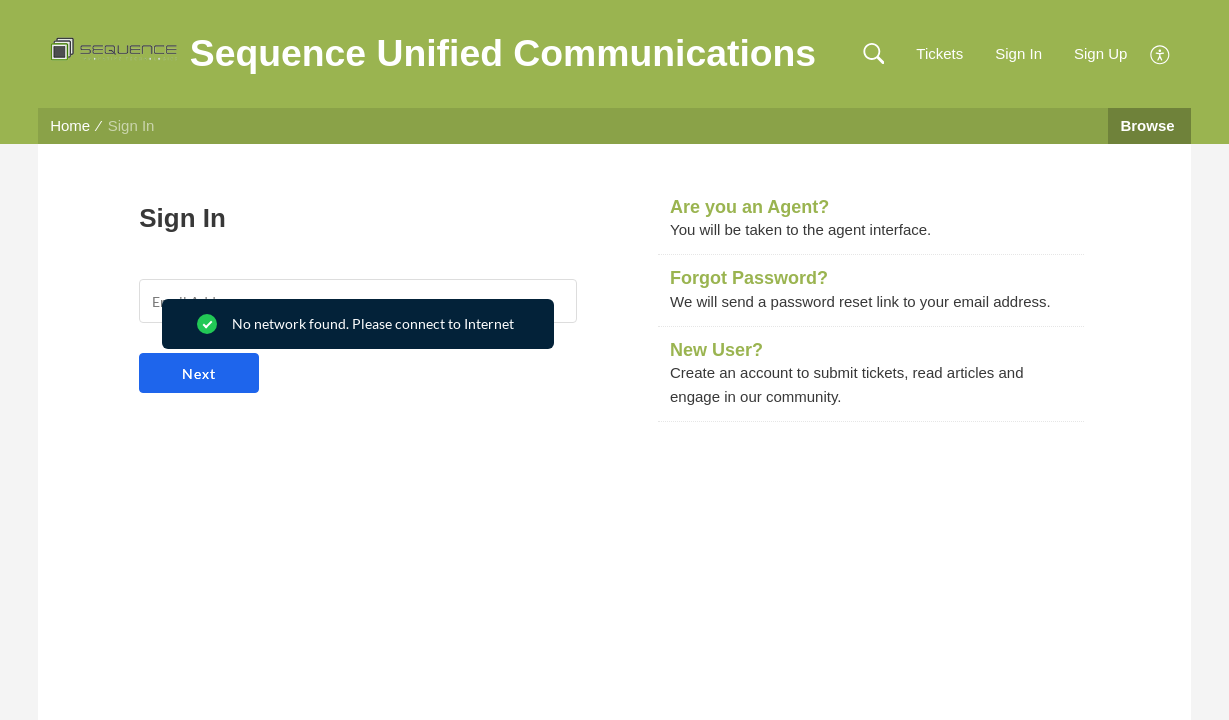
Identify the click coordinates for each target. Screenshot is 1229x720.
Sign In (1018, 53)
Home (70, 125)
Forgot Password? (749, 278)
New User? (716, 350)
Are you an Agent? (749, 207)
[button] (873, 54)
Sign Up (1100, 53)
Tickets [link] (939, 53)
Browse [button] (1149, 125)
